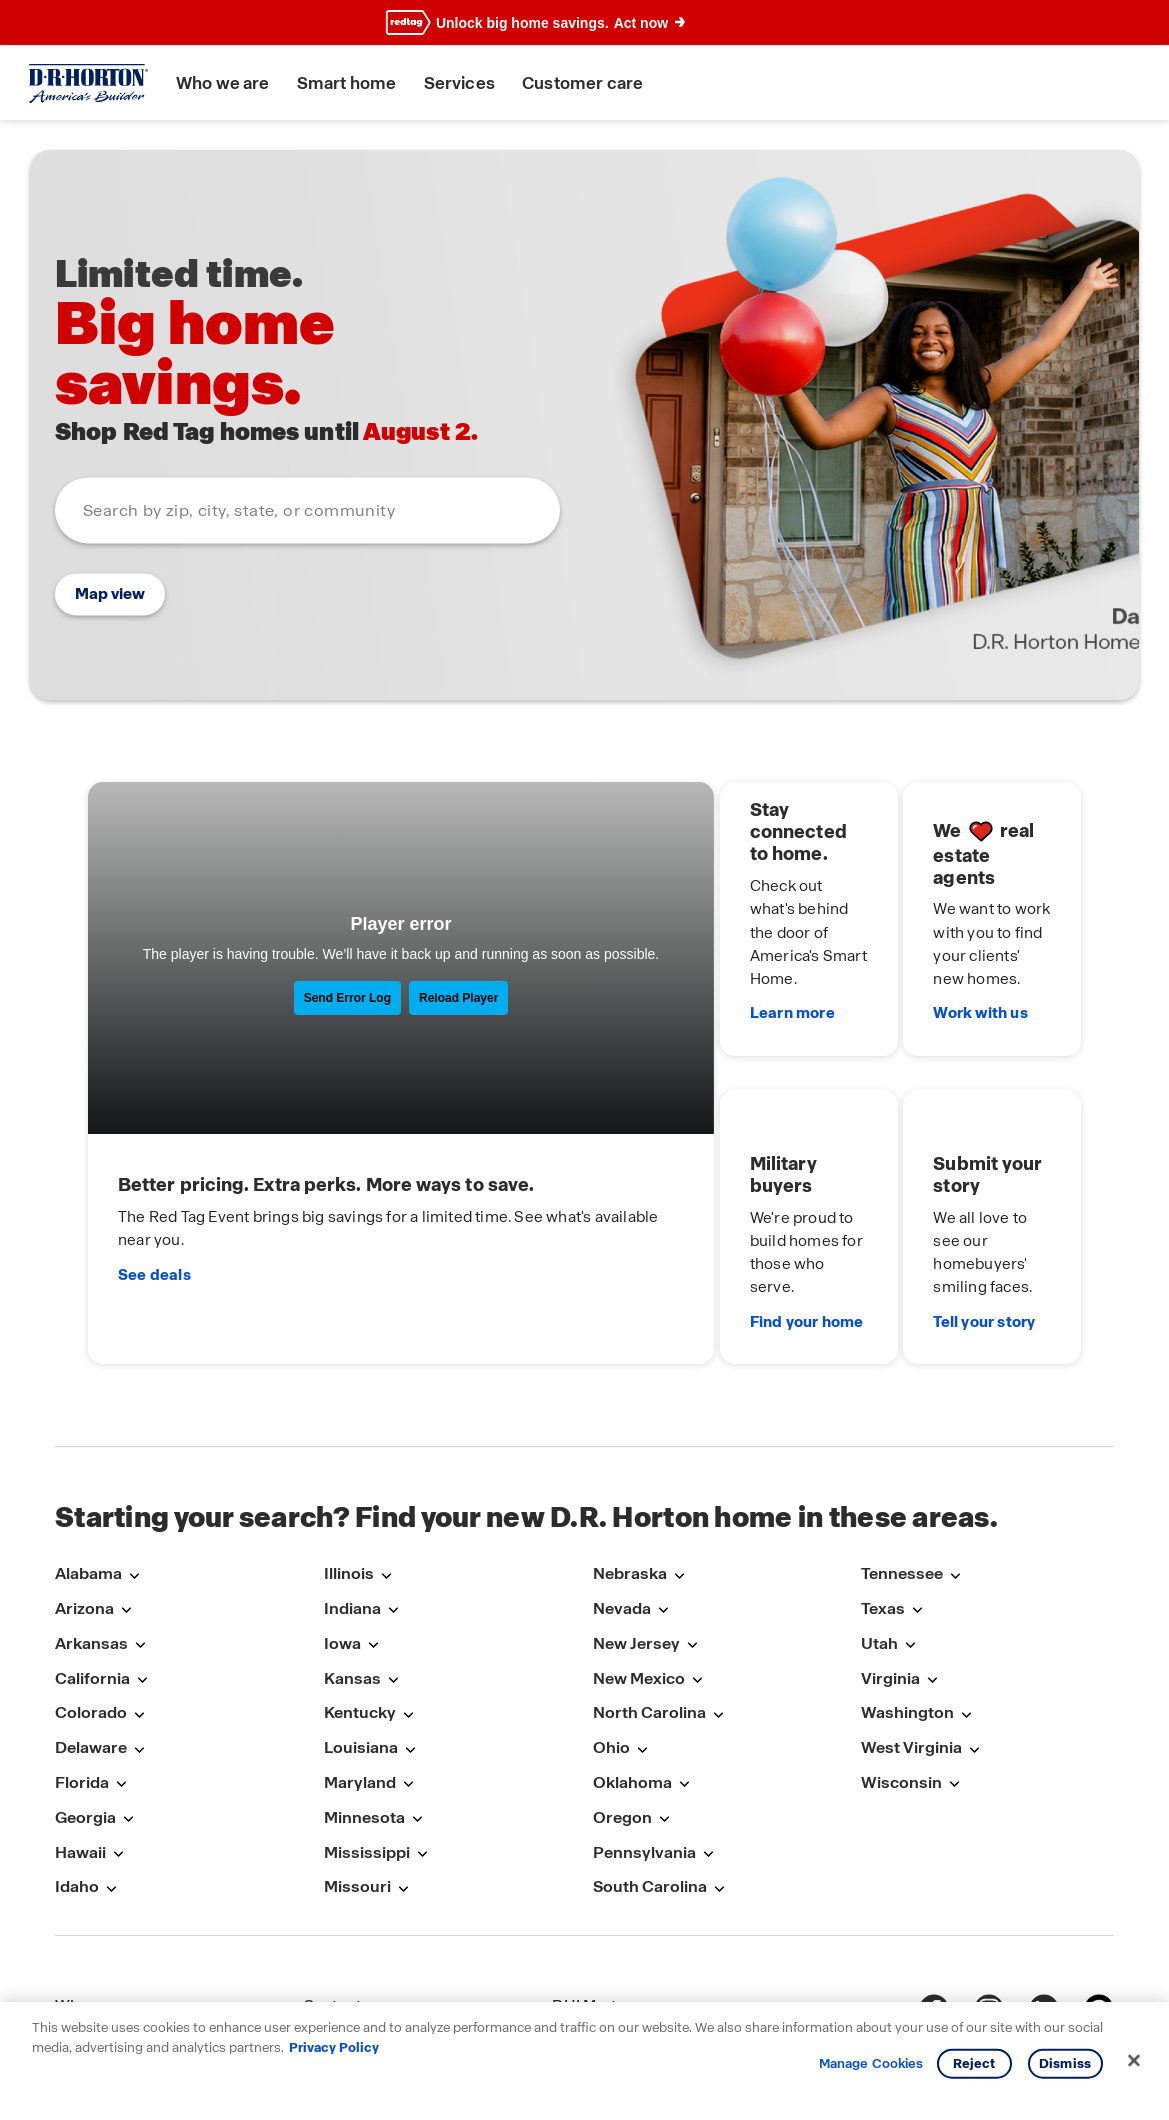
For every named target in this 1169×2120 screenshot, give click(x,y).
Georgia (85, 1698)
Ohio (611, 1629)
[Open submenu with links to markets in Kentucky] (408, 1596)
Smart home (354, 83)
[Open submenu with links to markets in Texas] (917, 1492)
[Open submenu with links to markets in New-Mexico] (697, 1561)
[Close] (1134, 2061)
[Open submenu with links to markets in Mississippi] (422, 1735)
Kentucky (360, 1594)
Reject (974, 2063)
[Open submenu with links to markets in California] (142, 1561)
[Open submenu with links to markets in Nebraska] (679, 1457)
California (92, 1559)
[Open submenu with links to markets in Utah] (910, 1526)
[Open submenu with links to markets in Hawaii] (118, 1735)
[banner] (584, 23)
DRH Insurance (607, 1964)
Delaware (91, 1629)
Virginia (890, 1559)
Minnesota (364, 1698)
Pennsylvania (644, 1733)
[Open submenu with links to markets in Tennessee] (955, 1457)
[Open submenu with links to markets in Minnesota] (417, 1700)
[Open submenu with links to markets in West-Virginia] (974, 1631)
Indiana (352, 1490)
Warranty (336, 1964)
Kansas (352, 1559)
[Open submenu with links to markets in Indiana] (393, 1492)
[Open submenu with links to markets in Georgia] (128, 1700)
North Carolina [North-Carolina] (649, 1594)
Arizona (84, 1490)
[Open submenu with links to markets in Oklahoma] (684, 1666)
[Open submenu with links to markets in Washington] (966, 1596)
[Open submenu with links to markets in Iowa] (373, 1526)
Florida (82, 1664)
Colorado (91, 1594)
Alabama (88, 1455)
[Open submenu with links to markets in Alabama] (134, 1457)
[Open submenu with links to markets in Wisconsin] (954, 1666)
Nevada (622, 1490)
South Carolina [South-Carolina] (650, 1768)
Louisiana (361, 1629)
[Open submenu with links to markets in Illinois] (386, 1457)
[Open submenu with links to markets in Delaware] (139, 1631)
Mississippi (367, 1733)
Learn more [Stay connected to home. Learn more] (677, 961)
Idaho (77, 1768)
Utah (879, 1524)
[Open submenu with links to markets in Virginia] (932, 1561)
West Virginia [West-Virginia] (911, 1629)
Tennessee (902, 1455)
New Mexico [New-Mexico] (639, 1559)
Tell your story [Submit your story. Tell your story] (930, 1210)
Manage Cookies (871, 2064)
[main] (584, 724)
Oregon (622, 1698)
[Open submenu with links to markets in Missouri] (403, 1770)
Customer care (589, 83)
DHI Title (583, 1926)
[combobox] (307, 511)
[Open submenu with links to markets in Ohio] (642, 1631)
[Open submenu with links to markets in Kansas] (393, 1561)
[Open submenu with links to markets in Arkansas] (140, 1526)
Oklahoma (632, 1664)
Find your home (692, 1210)
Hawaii (80, 1733)
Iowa (342, 1524)
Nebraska (630, 1455)
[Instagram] (989, 1891)
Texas (883, 1490)
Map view (110, 594)
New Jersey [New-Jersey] (636, 1524)
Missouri (357, 1768)
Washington (907, 1594)
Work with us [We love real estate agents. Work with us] (926, 961)
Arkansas (91, 1524)
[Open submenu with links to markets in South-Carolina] (719, 1770)
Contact (332, 1887)
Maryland (360, 1664)
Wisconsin (901, 1664)
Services (466, 83)
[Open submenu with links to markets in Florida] (121, 1666)
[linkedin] (1044, 1891)
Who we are (230, 83)
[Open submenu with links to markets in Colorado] (139, 1596)
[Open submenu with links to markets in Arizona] (126, 1492)
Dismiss (1065, 2063)
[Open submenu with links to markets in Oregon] (664, 1700)
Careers (332, 1926)
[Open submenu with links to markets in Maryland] (408, 1666)
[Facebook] (934, 1891)
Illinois (349, 1455)
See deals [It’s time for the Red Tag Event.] (161, 1191)
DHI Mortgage (603, 1887)
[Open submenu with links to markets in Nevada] (663, 1492)
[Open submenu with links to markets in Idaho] (111, 1770)
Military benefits (113, 1964)
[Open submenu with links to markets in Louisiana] (410, 1631)
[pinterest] (1099, 1891)
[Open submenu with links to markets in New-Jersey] (692, 1526)
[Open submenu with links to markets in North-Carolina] (718, 1596)
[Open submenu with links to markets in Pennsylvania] (708, 1735)
